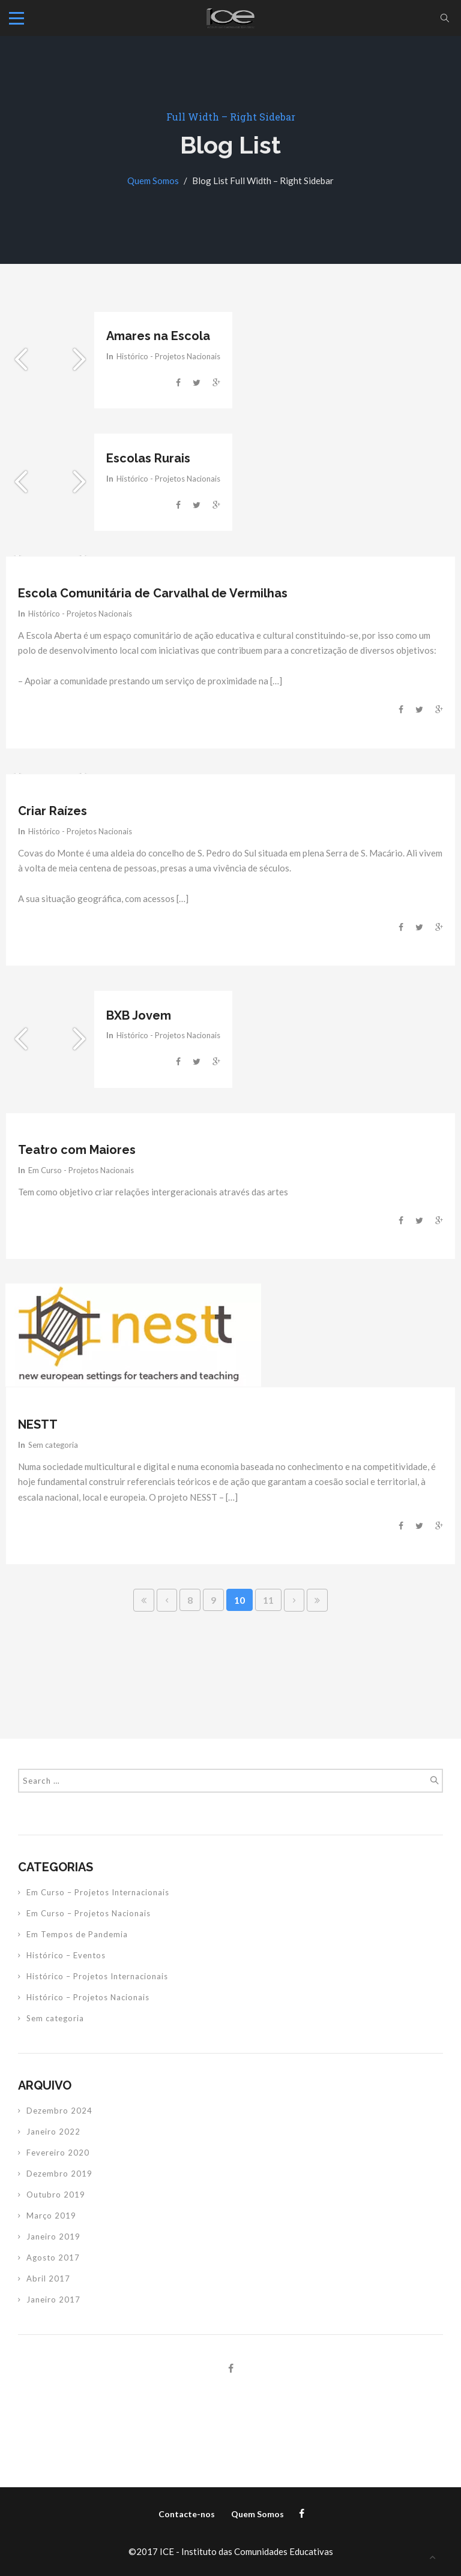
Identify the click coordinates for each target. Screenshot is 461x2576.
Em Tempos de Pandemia (77, 1934)
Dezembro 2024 (59, 2110)
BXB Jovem (138, 1015)
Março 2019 (51, 2215)
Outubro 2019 (55, 2194)
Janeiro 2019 (53, 2236)
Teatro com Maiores (77, 1150)
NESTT (38, 1424)
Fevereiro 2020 (57, 2152)
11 (268, 1600)
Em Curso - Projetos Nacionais (81, 1170)
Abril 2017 (48, 2278)
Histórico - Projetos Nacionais (168, 356)
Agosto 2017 (53, 2257)
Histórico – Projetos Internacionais (97, 1976)
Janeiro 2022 (53, 2131)
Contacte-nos (186, 2514)
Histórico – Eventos (66, 1955)
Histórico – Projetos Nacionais (87, 1997)
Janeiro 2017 (53, 2299)
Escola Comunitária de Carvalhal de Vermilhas (153, 593)
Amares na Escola (158, 336)
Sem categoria (53, 1445)
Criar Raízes (52, 811)
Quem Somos (153, 180)
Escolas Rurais (148, 458)
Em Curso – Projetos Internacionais (97, 1892)
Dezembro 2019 (59, 2173)
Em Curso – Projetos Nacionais (88, 1913)
